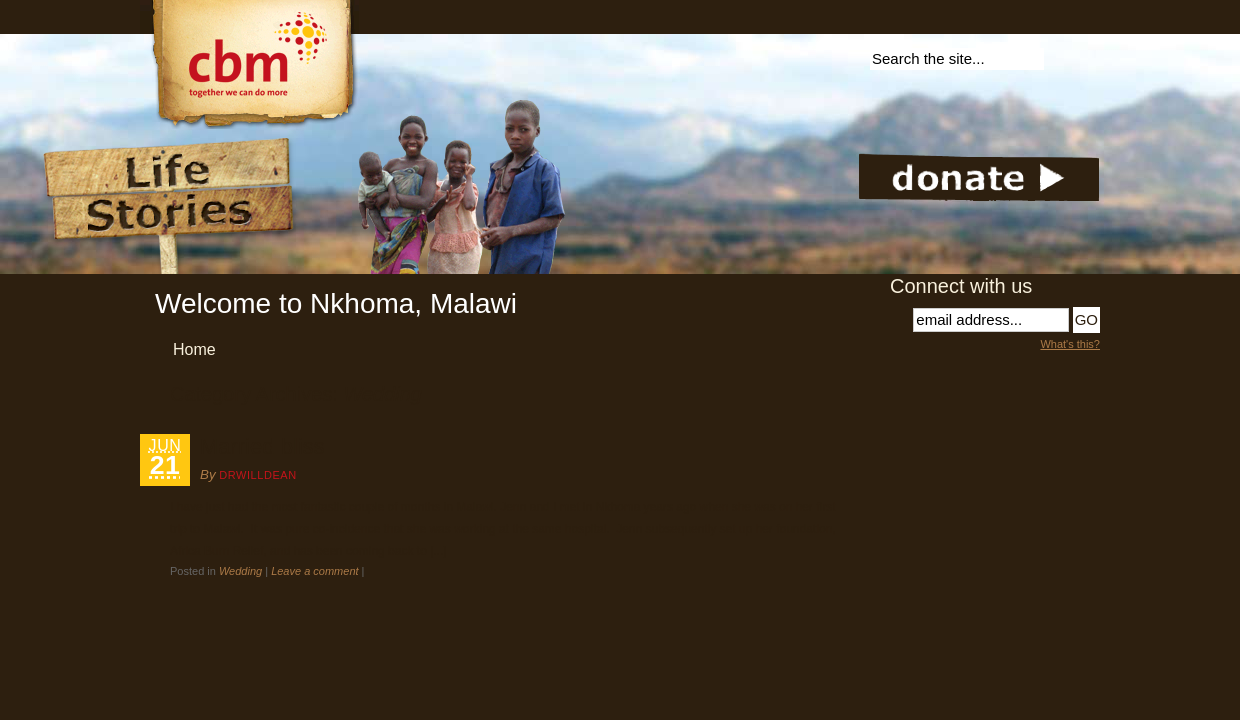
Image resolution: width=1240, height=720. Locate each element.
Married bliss (262, 446)
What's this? (1070, 344)
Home (194, 349)
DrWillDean (257, 475)
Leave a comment (314, 571)
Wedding (240, 571)
